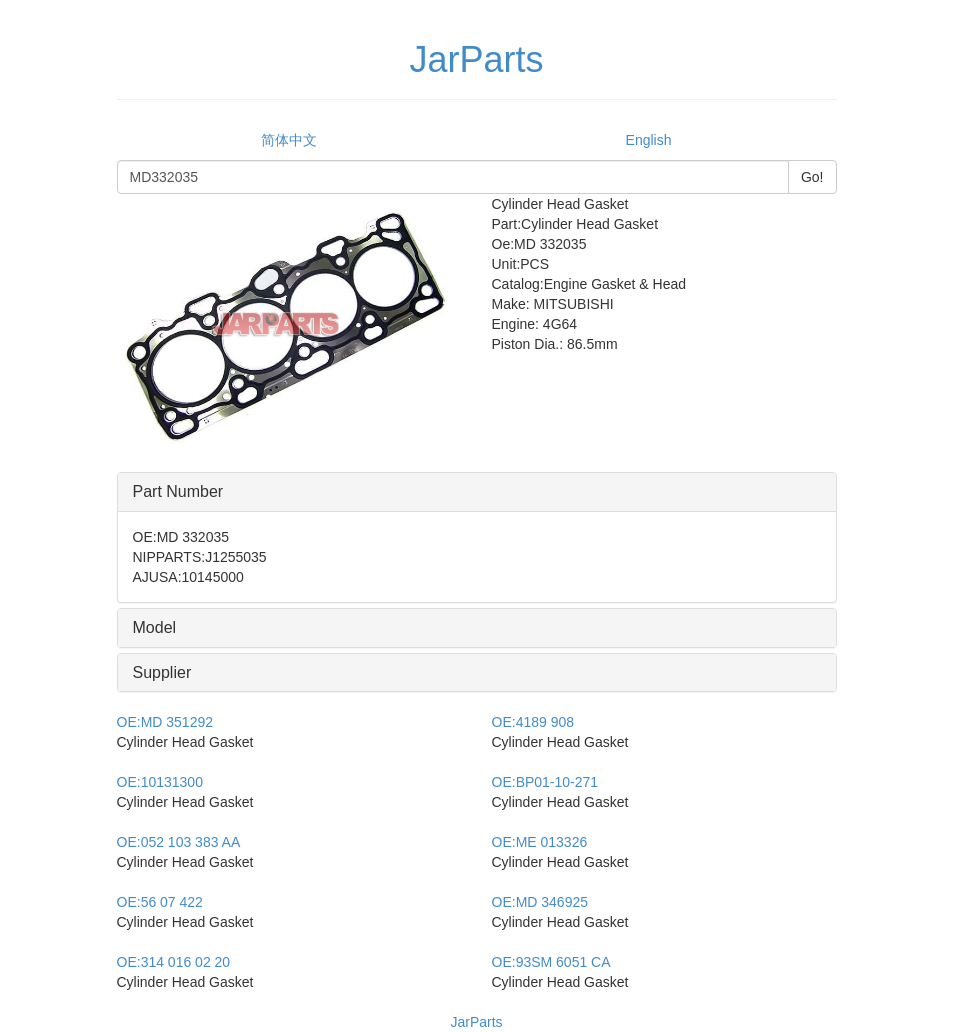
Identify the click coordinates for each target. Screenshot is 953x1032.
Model (155, 627)
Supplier (162, 672)
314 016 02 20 (174, 962)
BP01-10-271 (545, 782)
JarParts (476, 1022)
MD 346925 (540, 902)
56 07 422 (160, 902)
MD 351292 (165, 722)
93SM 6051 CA (551, 962)
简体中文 (289, 140)
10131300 (160, 782)
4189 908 (533, 722)
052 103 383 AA (179, 842)
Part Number (178, 491)
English (649, 140)
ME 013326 (540, 842)
